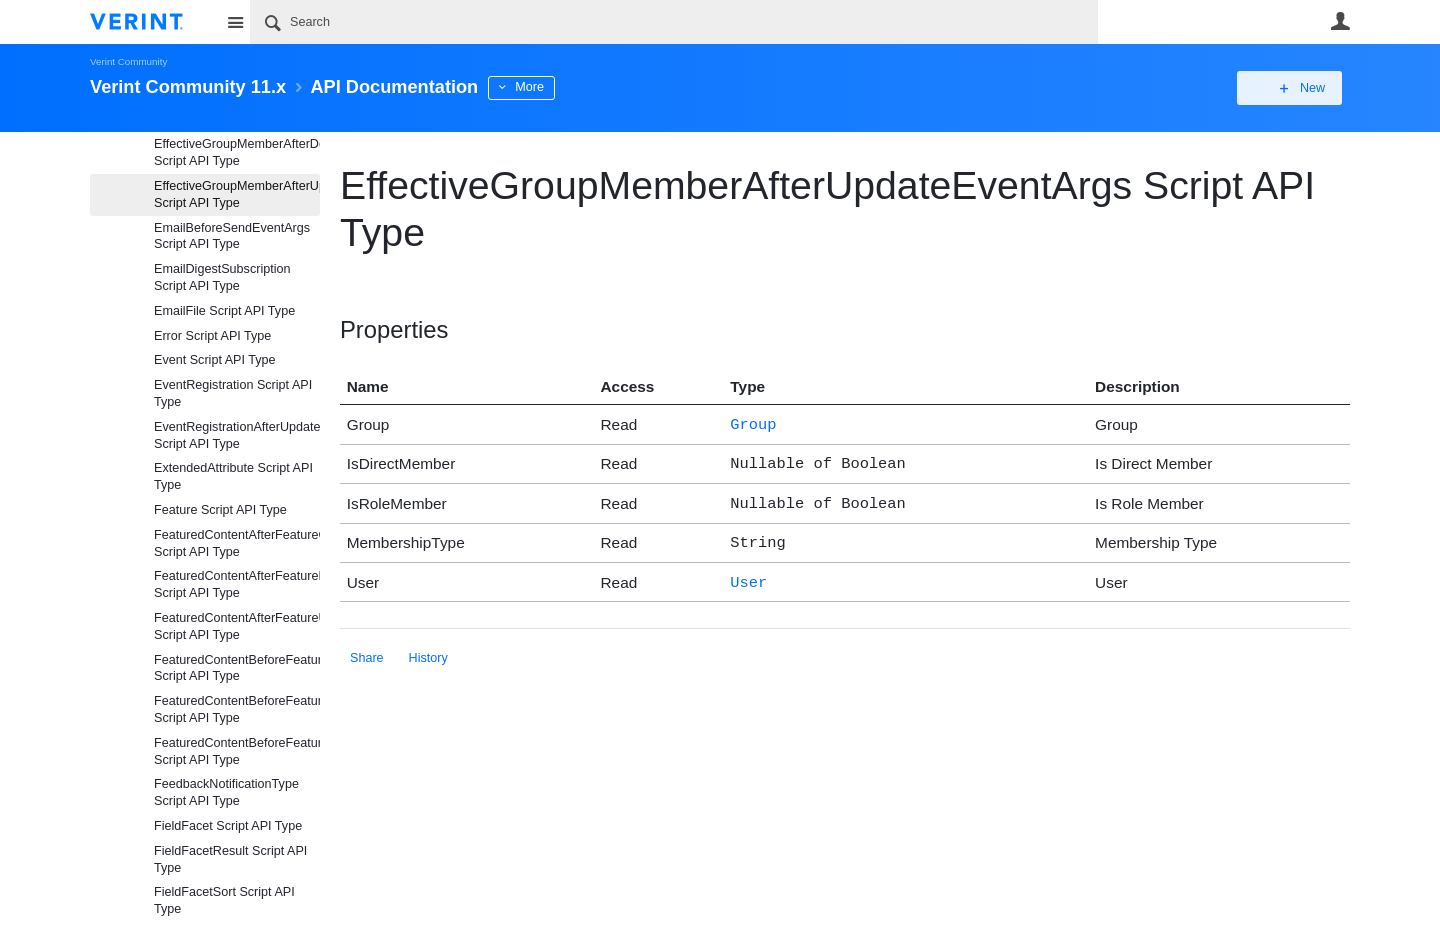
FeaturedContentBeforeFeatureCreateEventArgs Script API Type (237, 668)
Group (753, 423)
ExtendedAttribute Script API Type (233, 476)
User (1340, 21)
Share (367, 648)
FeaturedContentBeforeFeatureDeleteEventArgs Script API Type (237, 709)
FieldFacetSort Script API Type (224, 900)
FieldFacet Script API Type (228, 826)
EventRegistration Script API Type (233, 393)
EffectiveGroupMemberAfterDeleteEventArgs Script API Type (237, 152)
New (1304, 88)
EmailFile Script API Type (224, 311)
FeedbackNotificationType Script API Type (226, 792)
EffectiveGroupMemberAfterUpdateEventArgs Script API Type (237, 194)
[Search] (674, 22)
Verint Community (128, 61)
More (529, 87)
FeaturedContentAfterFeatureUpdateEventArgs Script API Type (237, 626)
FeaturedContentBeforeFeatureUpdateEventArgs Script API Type (237, 751)
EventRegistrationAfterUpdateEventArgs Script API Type (237, 435)
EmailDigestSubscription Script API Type (222, 277)
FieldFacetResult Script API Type (230, 859)
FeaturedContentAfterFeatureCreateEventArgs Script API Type (237, 543)
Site (235, 22)
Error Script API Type (212, 336)
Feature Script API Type (220, 510)
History (428, 648)
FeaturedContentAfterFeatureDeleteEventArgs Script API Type (237, 584)
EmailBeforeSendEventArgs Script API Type (232, 236)
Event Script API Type (215, 360)
